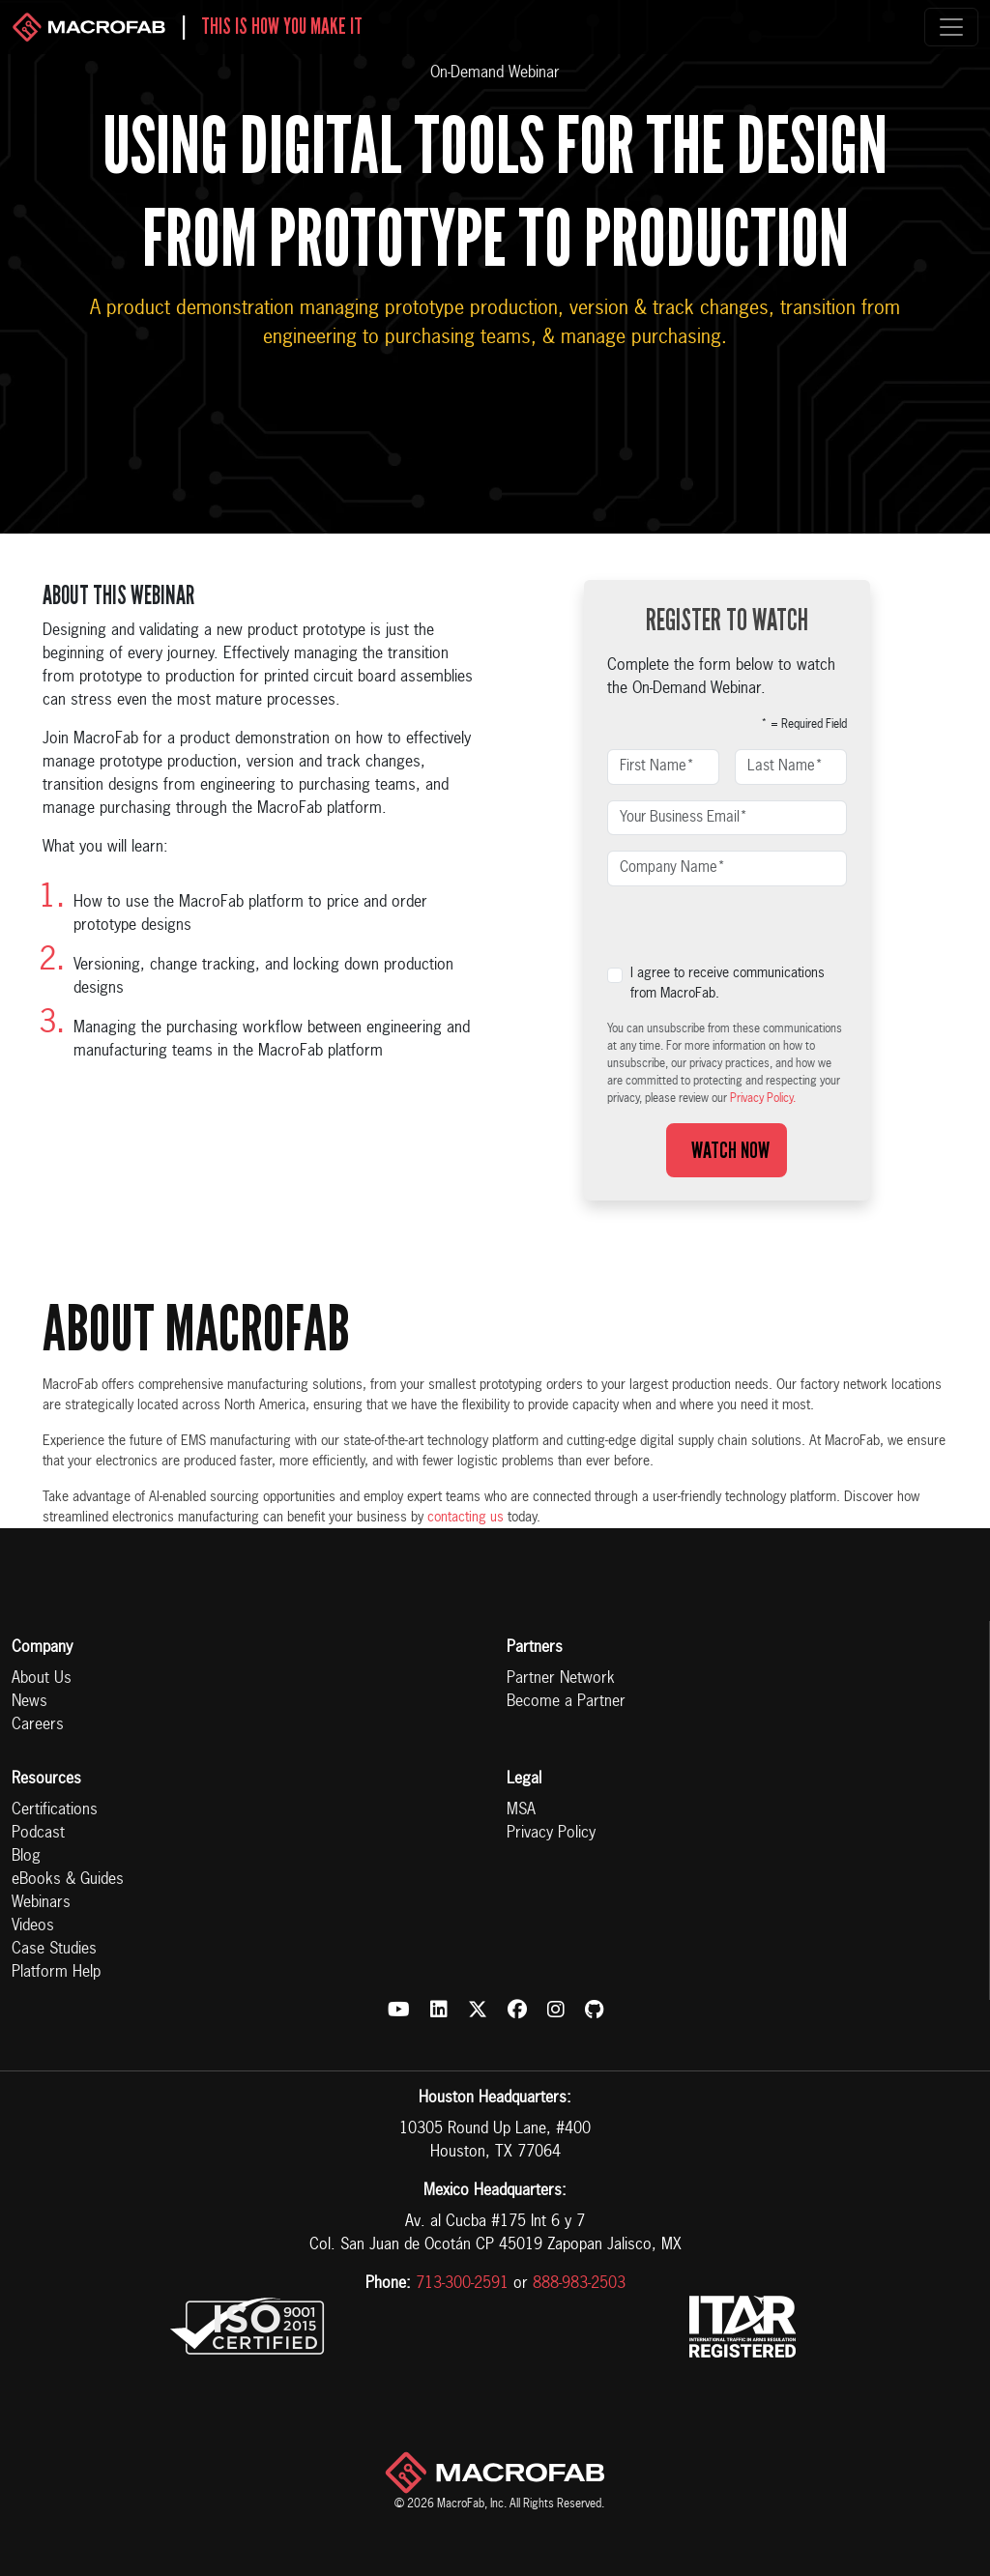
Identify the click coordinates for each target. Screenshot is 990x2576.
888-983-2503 (579, 2284)
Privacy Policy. (763, 1099)
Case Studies (54, 1949)
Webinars (41, 1903)
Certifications (55, 1810)
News (29, 1702)
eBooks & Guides (68, 1880)
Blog (26, 1857)
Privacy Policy (551, 1833)
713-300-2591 (462, 2284)
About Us (42, 1679)
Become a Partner (566, 1702)
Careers (38, 1725)
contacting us (465, 1517)
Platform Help (56, 1973)
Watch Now (727, 1150)
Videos (33, 1926)
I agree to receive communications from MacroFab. (727, 983)
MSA (521, 1810)
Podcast (38, 1833)
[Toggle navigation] (951, 27)
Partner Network (561, 1679)
